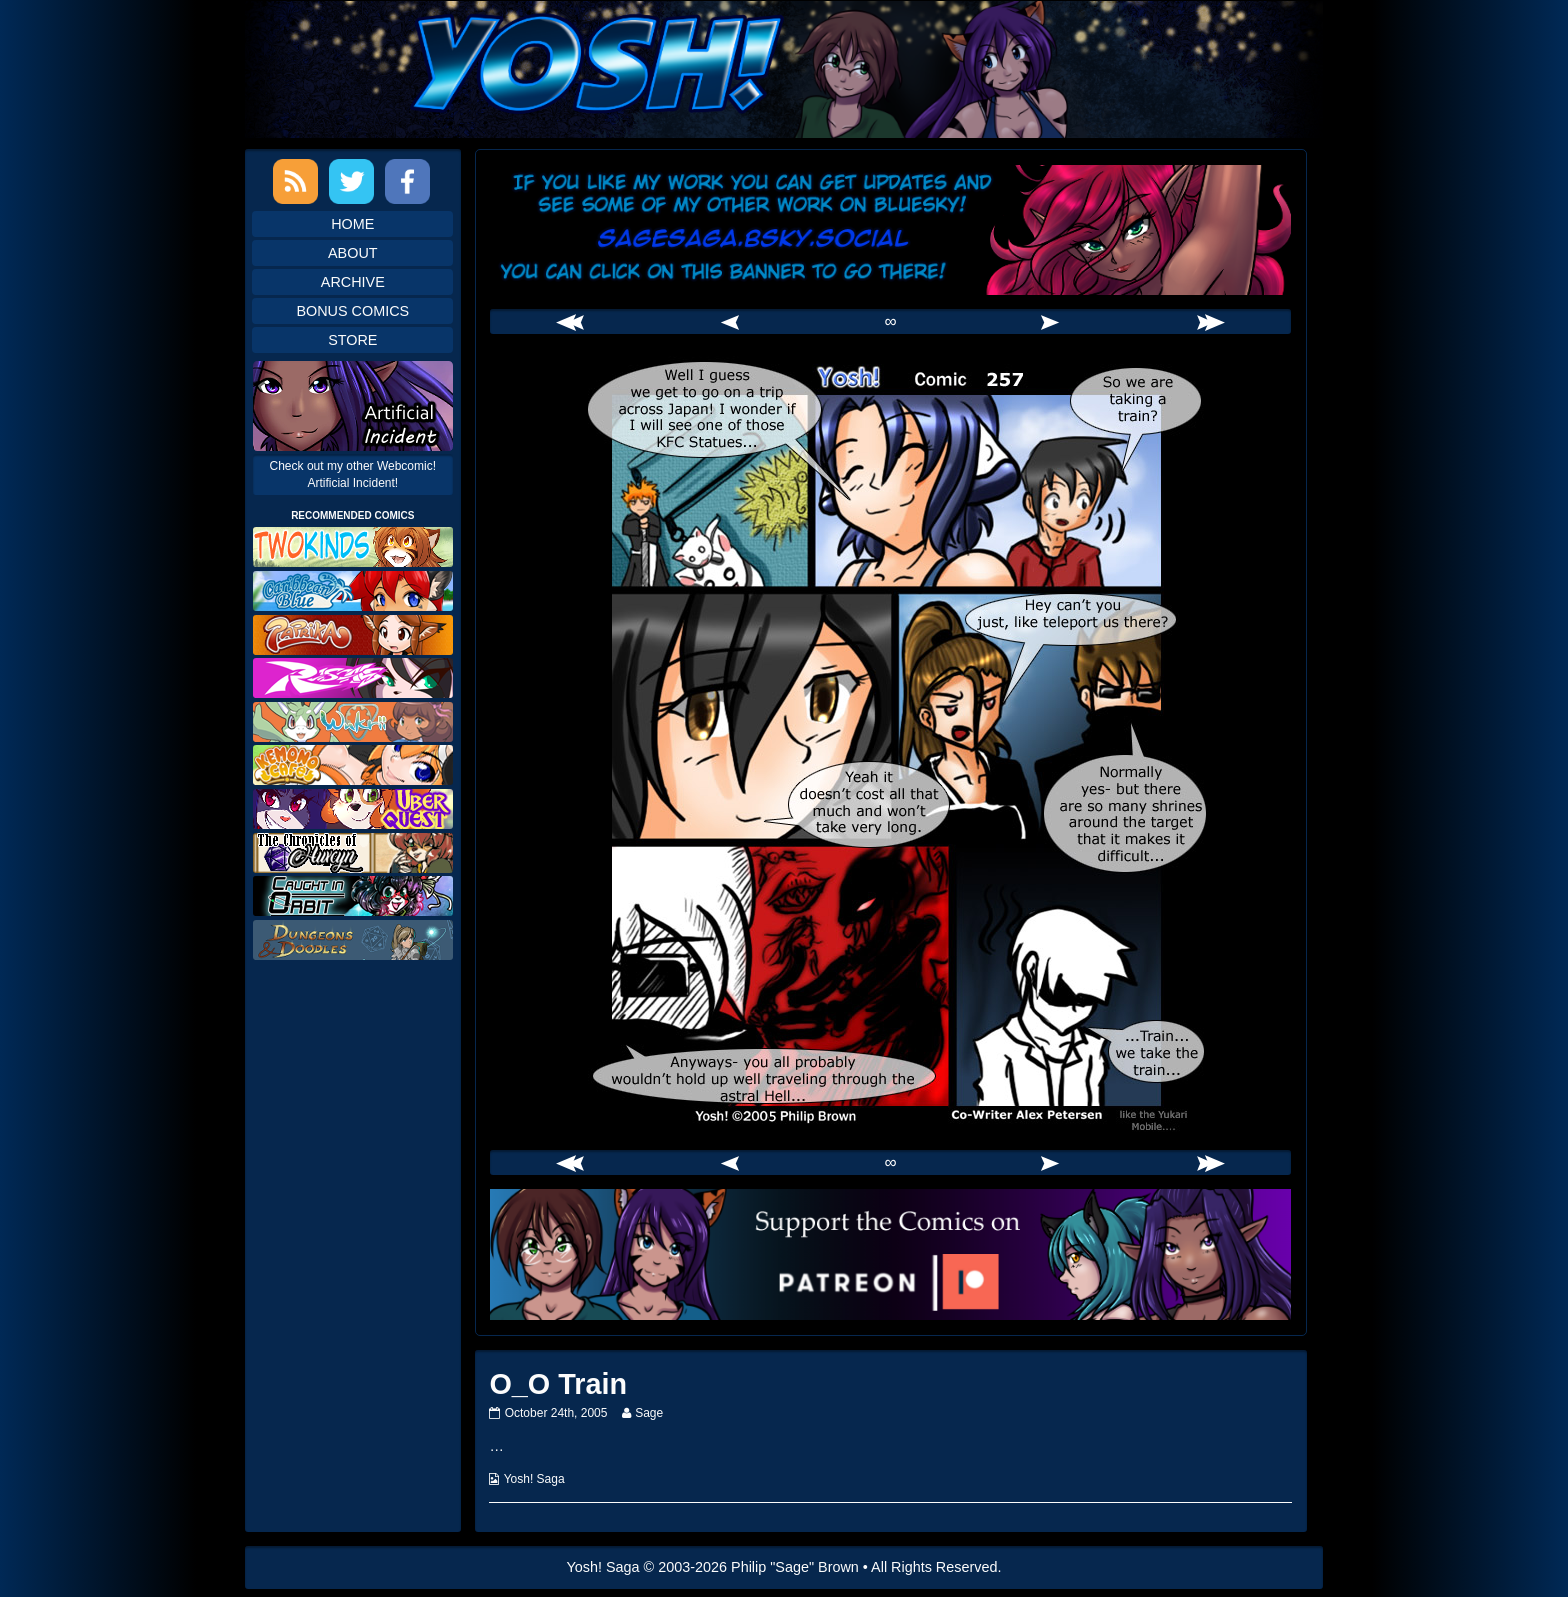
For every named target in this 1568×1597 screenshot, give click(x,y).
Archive (353, 282)
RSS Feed (295, 181)
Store (352, 340)
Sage (648, 1413)
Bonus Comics (352, 311)
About (353, 253)
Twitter (351, 181)
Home (352, 224)
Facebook (407, 181)
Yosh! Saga (534, 1479)
